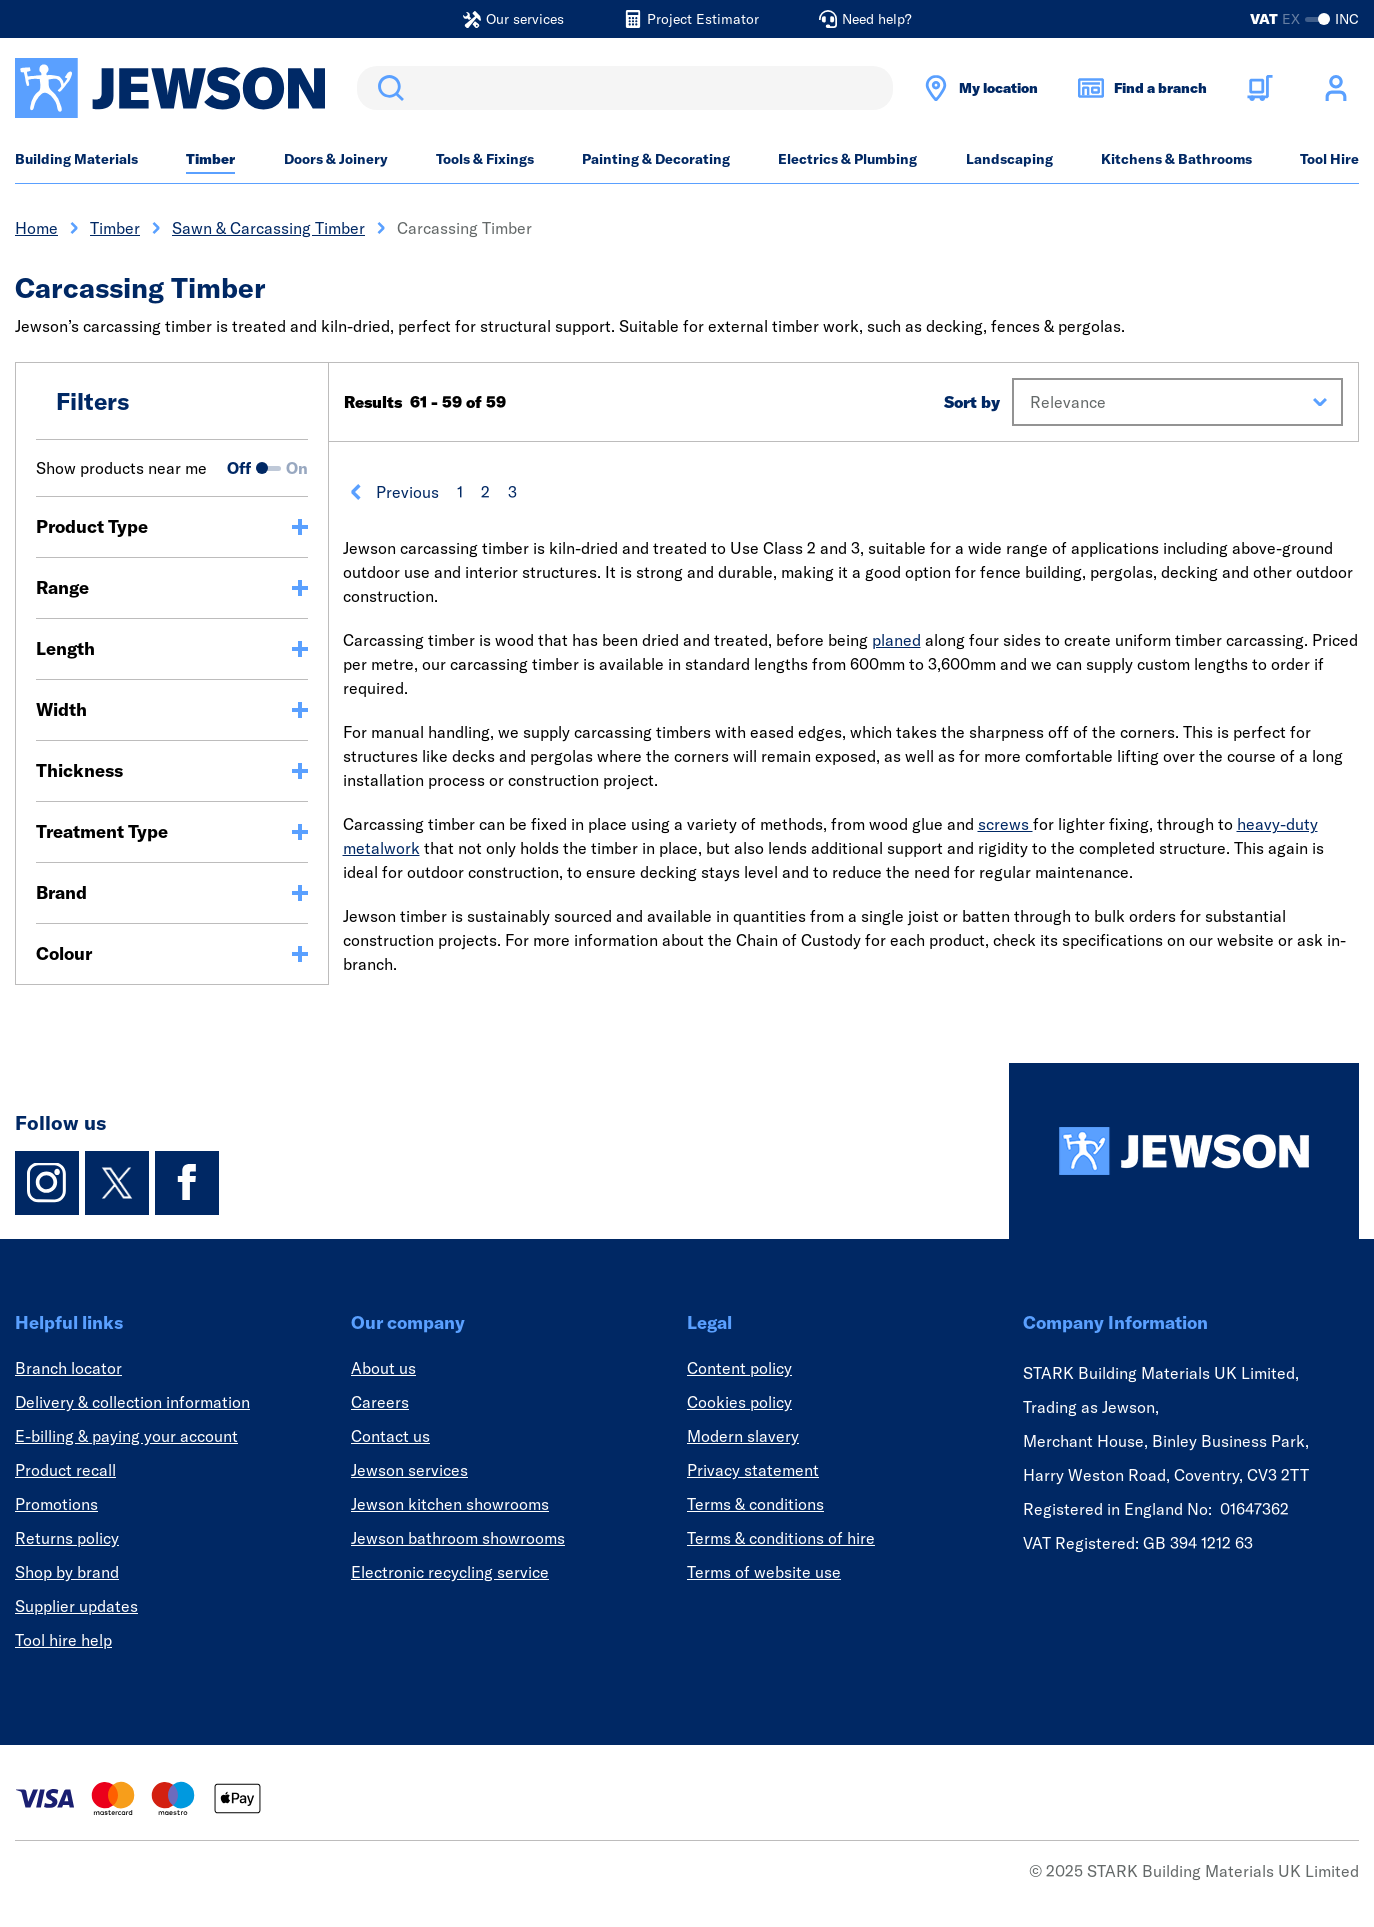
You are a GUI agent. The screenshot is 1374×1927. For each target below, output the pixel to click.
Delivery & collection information (132, 1402)
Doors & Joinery (336, 159)
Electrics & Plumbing (847, 159)
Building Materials (76, 159)
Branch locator (68, 1368)
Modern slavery (743, 1436)
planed (896, 640)
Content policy (739, 1368)
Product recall (65, 1470)
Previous (393, 492)
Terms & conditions (755, 1504)
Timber (210, 159)
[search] (625, 88)
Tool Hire (1329, 159)
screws (1005, 824)
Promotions (56, 1504)
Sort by (972, 402)
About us (383, 1368)
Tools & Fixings (485, 159)
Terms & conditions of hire (781, 1538)
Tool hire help (63, 1640)
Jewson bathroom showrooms (458, 1538)
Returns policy (67, 1538)
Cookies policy (739, 1402)
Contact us (390, 1436)
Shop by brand (67, 1572)
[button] (1177, 402)
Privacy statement (753, 1470)
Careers (380, 1402)
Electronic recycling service (450, 1572)
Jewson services (409, 1470)
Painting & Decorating (656, 159)
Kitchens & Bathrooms (1176, 159)
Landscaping (1009, 159)
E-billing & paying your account (126, 1436)
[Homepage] (1184, 1151)
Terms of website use (764, 1572)
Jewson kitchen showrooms (450, 1504)
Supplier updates (76, 1606)
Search (387, 88)
